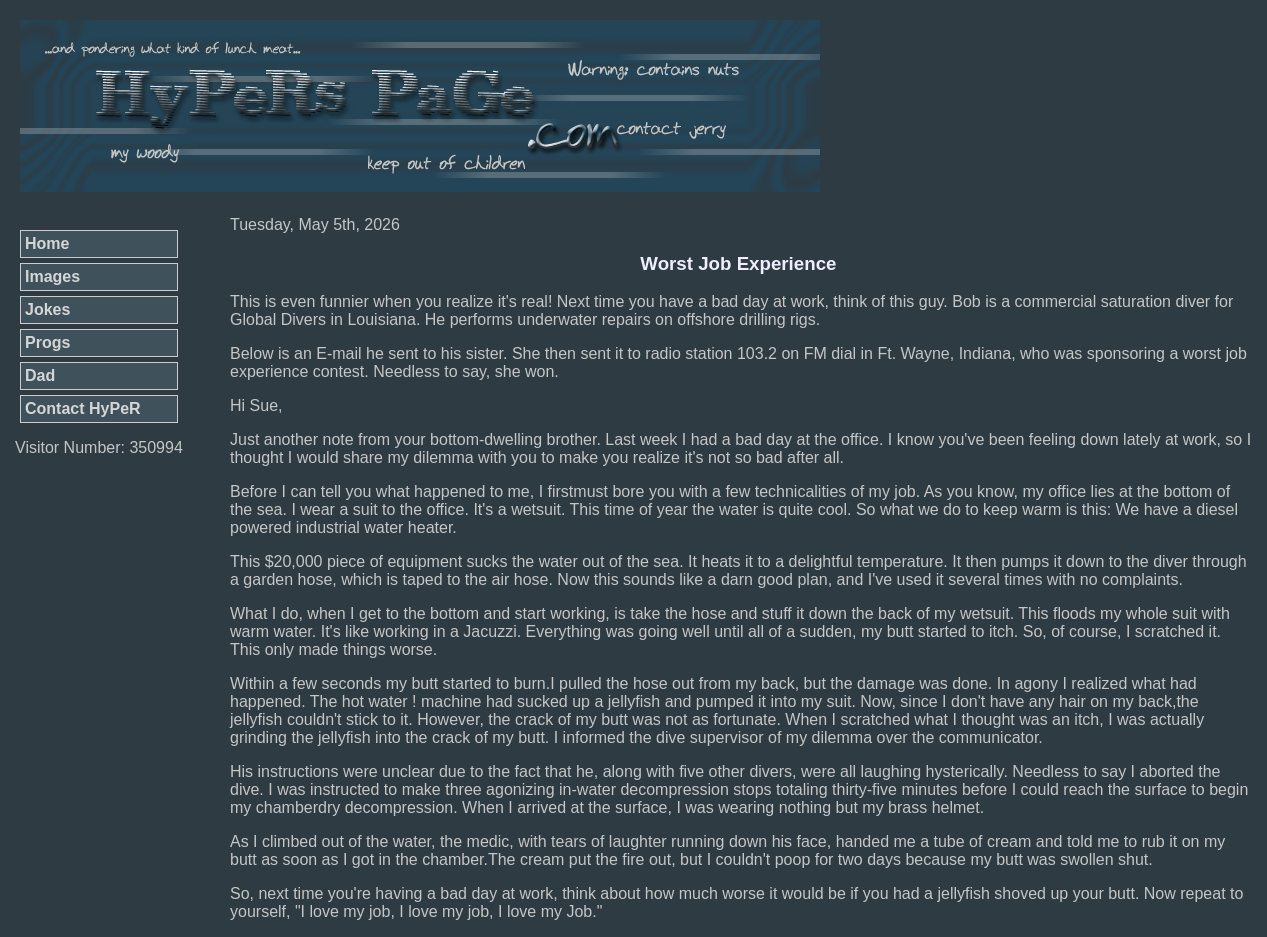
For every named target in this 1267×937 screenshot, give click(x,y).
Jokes (47, 309)
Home (47, 243)
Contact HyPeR (83, 408)
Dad (40, 375)
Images (52, 276)
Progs (47, 342)
